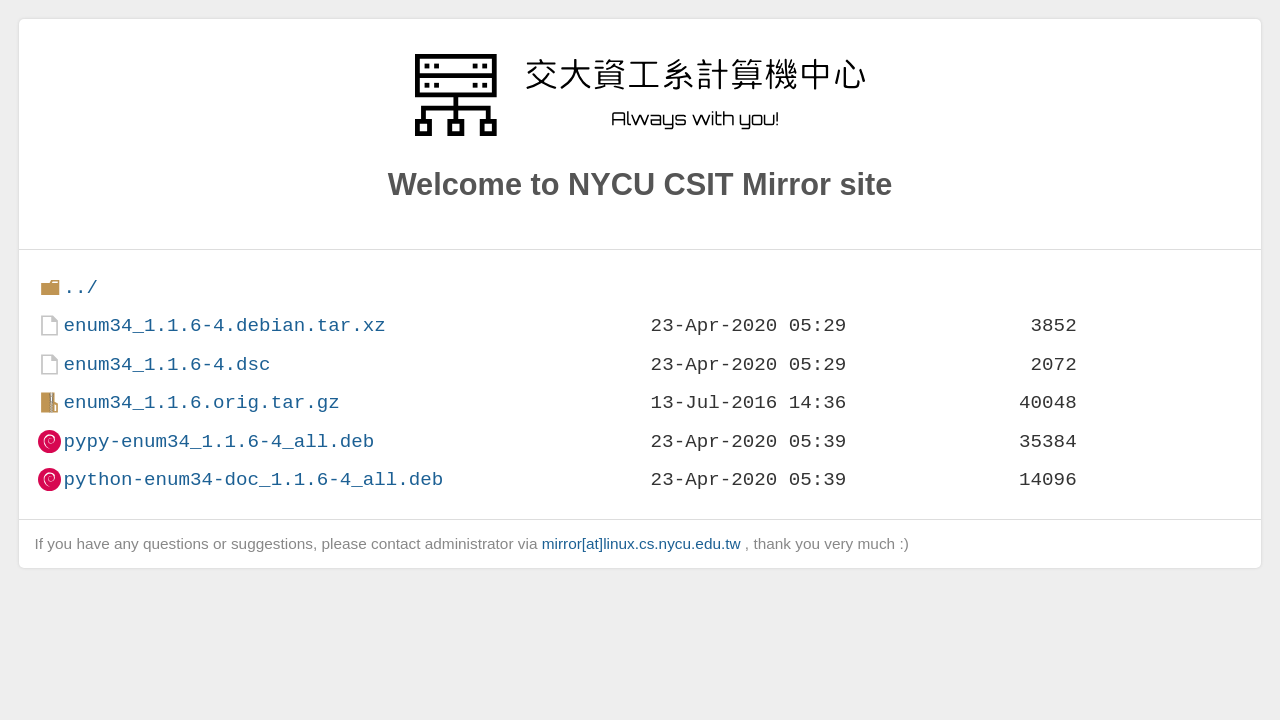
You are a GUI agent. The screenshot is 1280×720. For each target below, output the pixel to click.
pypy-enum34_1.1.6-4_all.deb (218, 441)
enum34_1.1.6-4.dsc (166, 364)
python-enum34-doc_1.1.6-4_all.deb (253, 479)
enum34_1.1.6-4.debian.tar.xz (224, 325)
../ (80, 287)
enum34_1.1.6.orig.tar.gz (201, 402)
